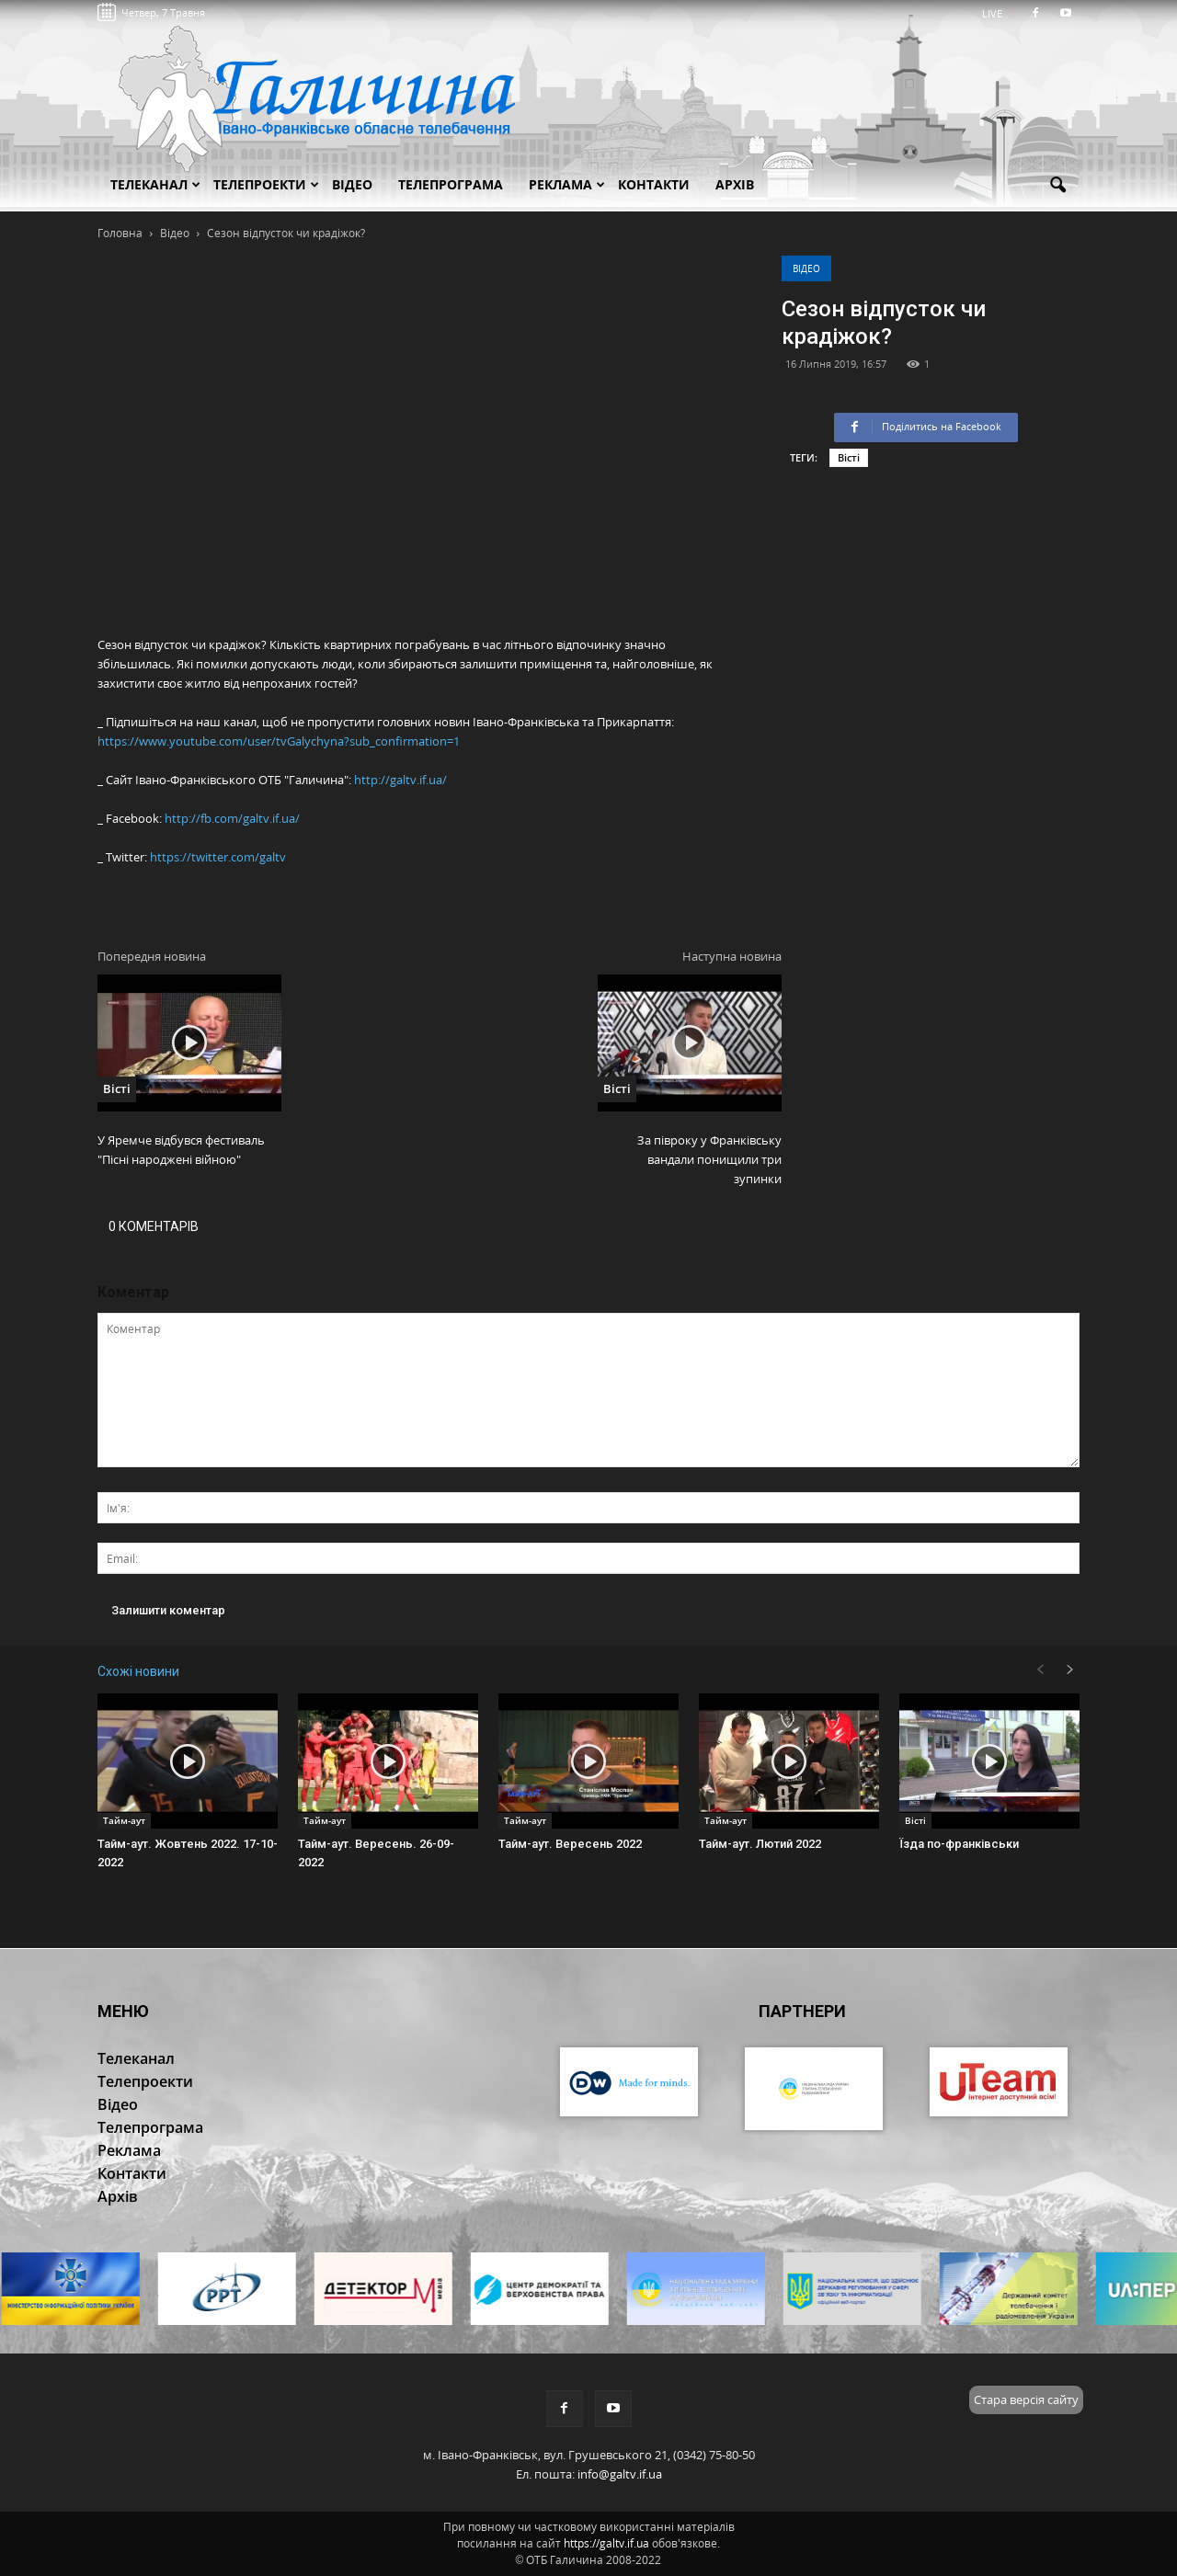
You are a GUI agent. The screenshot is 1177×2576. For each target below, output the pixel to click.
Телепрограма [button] (450, 184)
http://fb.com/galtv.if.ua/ (232, 818)
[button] (1057, 186)
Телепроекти (266, 184)
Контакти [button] (654, 184)
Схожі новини (138, 1671)
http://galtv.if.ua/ (400, 779)
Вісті (849, 457)
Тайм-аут (124, 1820)
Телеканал (155, 184)
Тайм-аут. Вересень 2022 (570, 1844)
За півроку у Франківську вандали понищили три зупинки (709, 1159)
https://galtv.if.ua (606, 2543)
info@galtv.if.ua (619, 2474)
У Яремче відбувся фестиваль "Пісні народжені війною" (181, 1150)
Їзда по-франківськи (959, 1844)
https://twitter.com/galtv (218, 857)
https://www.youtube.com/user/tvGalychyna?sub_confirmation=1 (278, 741)
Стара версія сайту (1026, 2399)
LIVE (998, 13)
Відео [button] (352, 184)
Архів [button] (734, 184)
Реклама (567, 184)
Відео (806, 268)
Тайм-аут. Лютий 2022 (760, 1844)
